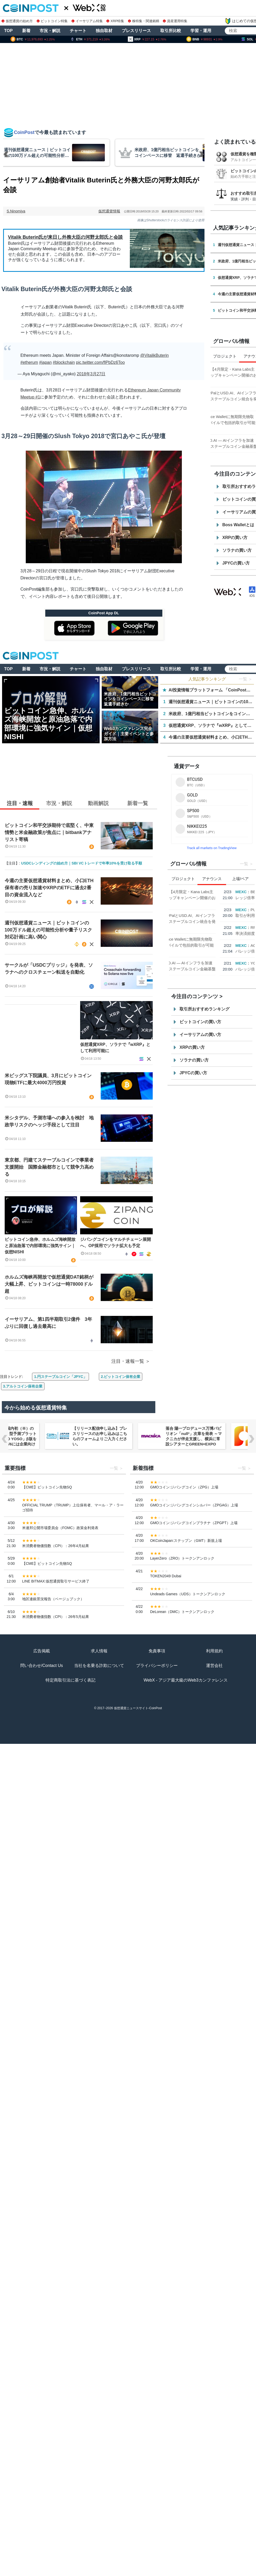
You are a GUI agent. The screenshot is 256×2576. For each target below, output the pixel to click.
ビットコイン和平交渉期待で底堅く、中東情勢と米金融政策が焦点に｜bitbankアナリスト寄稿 (49, 832)
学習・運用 (200, 30)
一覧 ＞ (245, 679)
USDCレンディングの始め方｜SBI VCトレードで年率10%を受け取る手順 (81, 863)
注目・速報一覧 (127, 1361)
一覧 (244, 864)
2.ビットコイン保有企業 (120, 1377)
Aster (231, 416)
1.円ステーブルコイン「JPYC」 (60, 1377)
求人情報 (99, 1651)
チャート (78, 30)
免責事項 (157, 1651)
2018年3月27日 (91, 374)
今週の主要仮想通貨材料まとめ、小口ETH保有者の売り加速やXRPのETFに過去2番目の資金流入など (49, 887)
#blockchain (64, 362)
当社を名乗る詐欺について (99, 1665)
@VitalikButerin (154, 355)
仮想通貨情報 (109, 211)
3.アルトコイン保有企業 (23, 1386)
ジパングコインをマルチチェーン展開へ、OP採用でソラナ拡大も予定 (115, 1242)
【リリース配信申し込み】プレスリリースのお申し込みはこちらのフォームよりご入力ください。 (140, 1436)
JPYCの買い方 (193, 1073)
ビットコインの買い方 (200, 1022)
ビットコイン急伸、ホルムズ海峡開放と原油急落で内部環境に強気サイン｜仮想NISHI (40, 1245)
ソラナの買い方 (194, 1060)
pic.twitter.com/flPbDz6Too (100, 362)
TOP (8, 30)
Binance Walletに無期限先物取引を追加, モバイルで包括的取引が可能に (218, 945)
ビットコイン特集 (52, 21)
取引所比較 (170, 30)
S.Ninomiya (16, 211)
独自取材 (104, 30)
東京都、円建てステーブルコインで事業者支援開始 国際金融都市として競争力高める (49, 1167)
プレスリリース (136, 30)
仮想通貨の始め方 (17, 21)
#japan (45, 362)
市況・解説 (50, 30)
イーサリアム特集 (87, 21)
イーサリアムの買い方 (200, 1034)
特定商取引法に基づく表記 (70, 1680)
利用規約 (214, 1651)
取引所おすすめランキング (204, 1009)
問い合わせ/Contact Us (41, 1665)
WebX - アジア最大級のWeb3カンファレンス (186, 1680)
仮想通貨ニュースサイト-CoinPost (138, 1708)
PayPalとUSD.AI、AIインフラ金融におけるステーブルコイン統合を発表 (219, 921)
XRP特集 (115, 21)
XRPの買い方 (192, 1047)
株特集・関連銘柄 (143, 21)
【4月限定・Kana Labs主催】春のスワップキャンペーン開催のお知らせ (219, 898)
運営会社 (214, 1665)
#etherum (29, 362)
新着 (26, 30)
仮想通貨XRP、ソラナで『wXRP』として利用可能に (115, 1047)
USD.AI (232, 393)
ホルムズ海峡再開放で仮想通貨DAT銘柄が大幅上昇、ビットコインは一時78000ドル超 (49, 1284)
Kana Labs (236, 369)
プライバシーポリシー (157, 1665)
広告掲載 (41, 1651)
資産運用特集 (175, 21)
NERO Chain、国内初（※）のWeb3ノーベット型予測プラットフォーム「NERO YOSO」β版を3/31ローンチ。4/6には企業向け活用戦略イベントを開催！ (48, 1438)
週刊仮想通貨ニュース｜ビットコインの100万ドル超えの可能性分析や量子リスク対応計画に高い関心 (48, 930)
